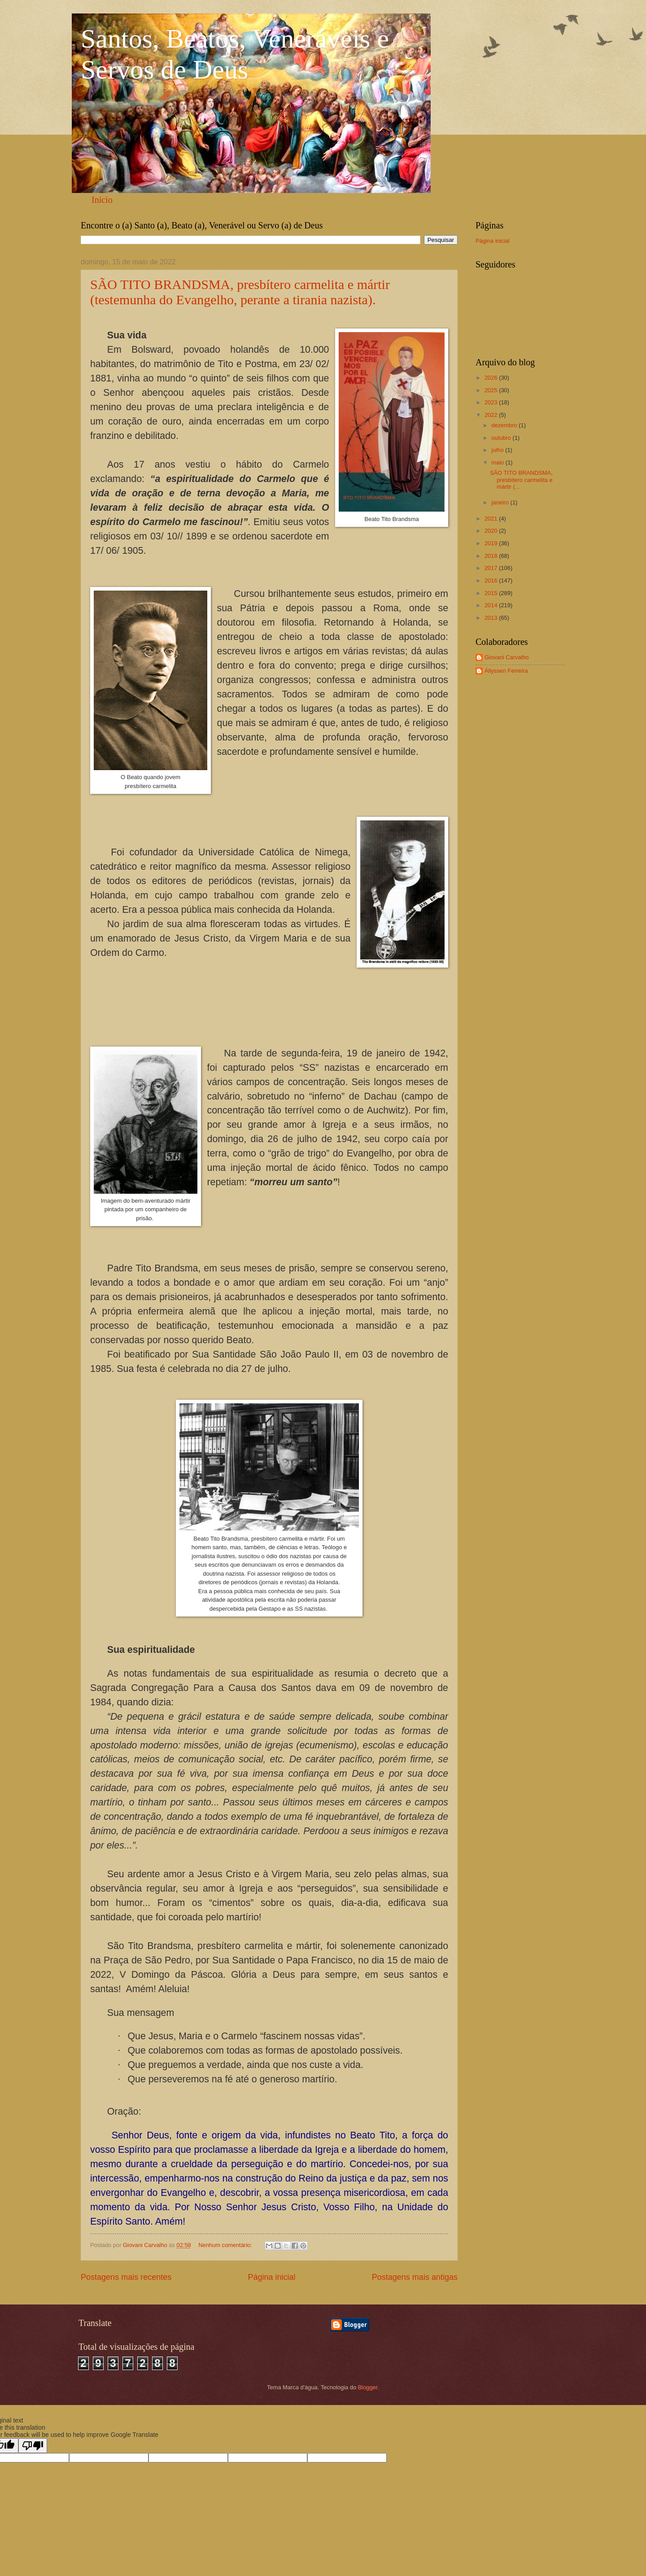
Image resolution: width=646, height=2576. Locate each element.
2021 (491, 518)
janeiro (500, 502)
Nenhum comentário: (225, 2245)
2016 (491, 580)
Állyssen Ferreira (506, 670)
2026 (491, 377)
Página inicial (271, 2277)
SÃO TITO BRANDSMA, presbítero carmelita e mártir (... (521, 479)
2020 (491, 530)
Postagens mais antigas (415, 2277)
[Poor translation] (32, 2445)
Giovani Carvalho (506, 657)
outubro (501, 437)
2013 (491, 617)
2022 (491, 415)
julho (498, 450)
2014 (491, 605)
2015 (491, 593)
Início (102, 200)
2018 (491, 555)
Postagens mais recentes (126, 2277)
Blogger (368, 2387)
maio (498, 462)
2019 (491, 543)
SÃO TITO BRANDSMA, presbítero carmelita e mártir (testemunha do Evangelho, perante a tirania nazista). (240, 292)
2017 (491, 568)
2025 (491, 390)
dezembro (505, 425)
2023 (491, 402)
